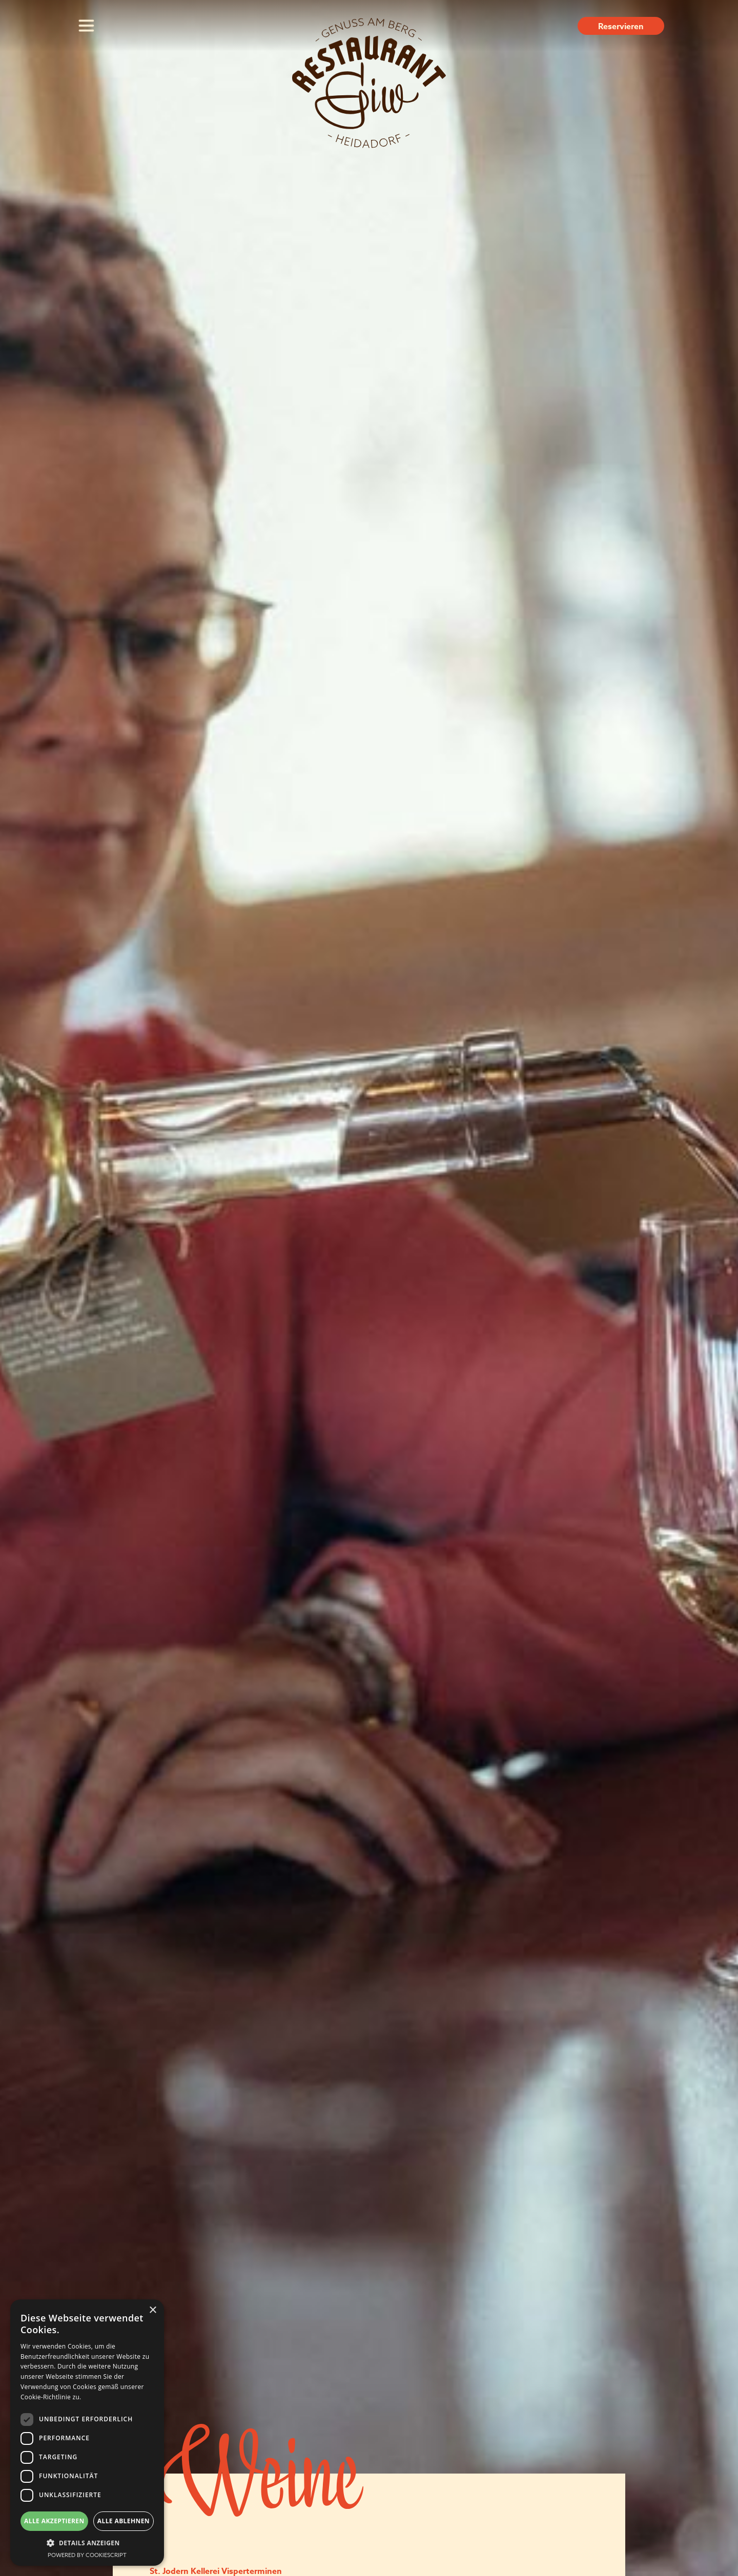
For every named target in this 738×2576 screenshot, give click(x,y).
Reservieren (621, 26)
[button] (87, 2543)
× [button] (152, 2310)
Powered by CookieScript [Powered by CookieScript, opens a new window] (87, 2555)
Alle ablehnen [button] (123, 2521)
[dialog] (87, 2432)
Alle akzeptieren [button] (54, 2521)
